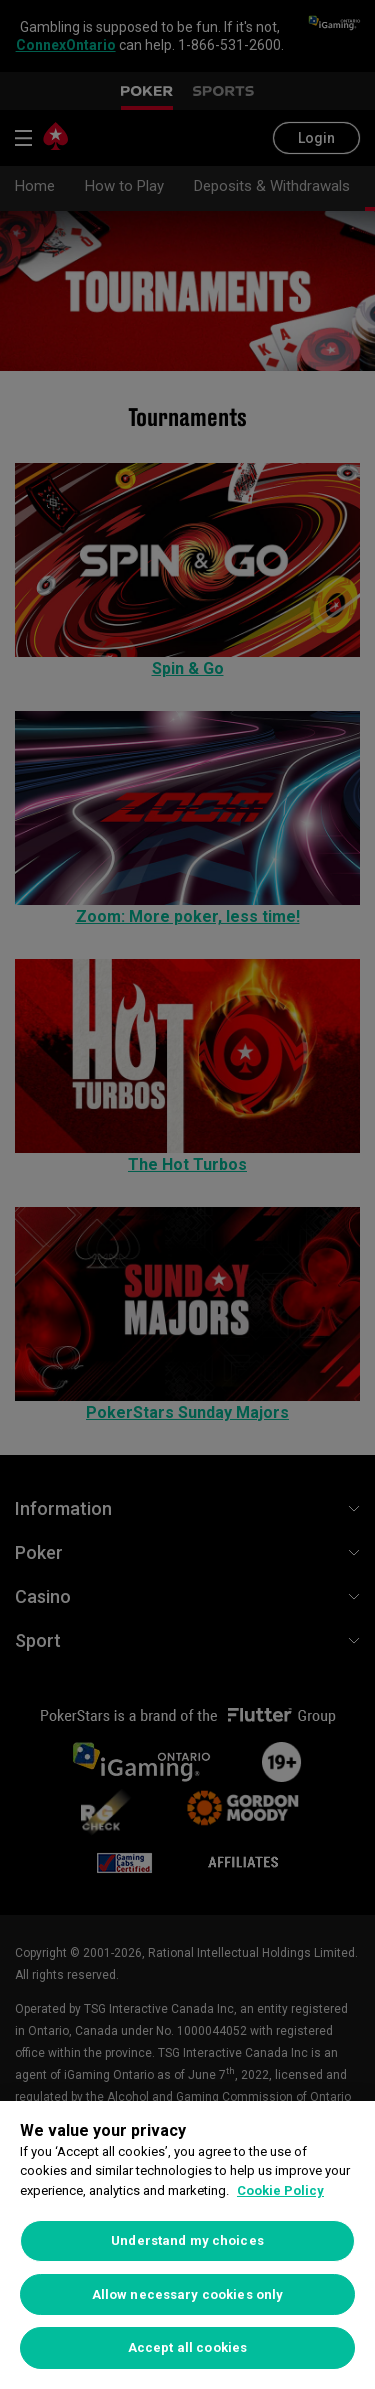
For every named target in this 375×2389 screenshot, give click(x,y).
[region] (187, 2245)
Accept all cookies (187, 2347)
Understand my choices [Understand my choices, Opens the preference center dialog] (187, 2240)
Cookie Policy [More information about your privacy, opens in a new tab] (280, 2190)
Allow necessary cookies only (188, 2294)
